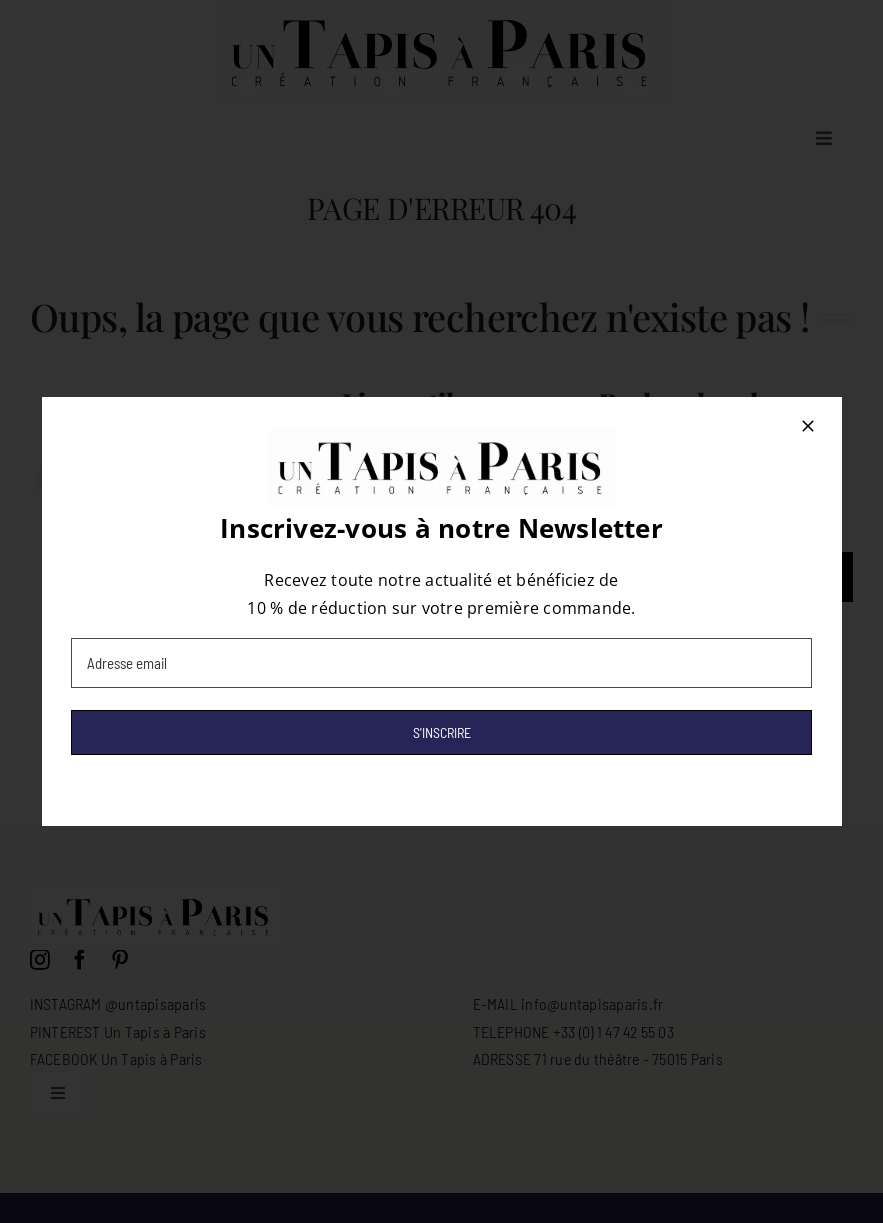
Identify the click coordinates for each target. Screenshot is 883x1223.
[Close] (808, 426)
